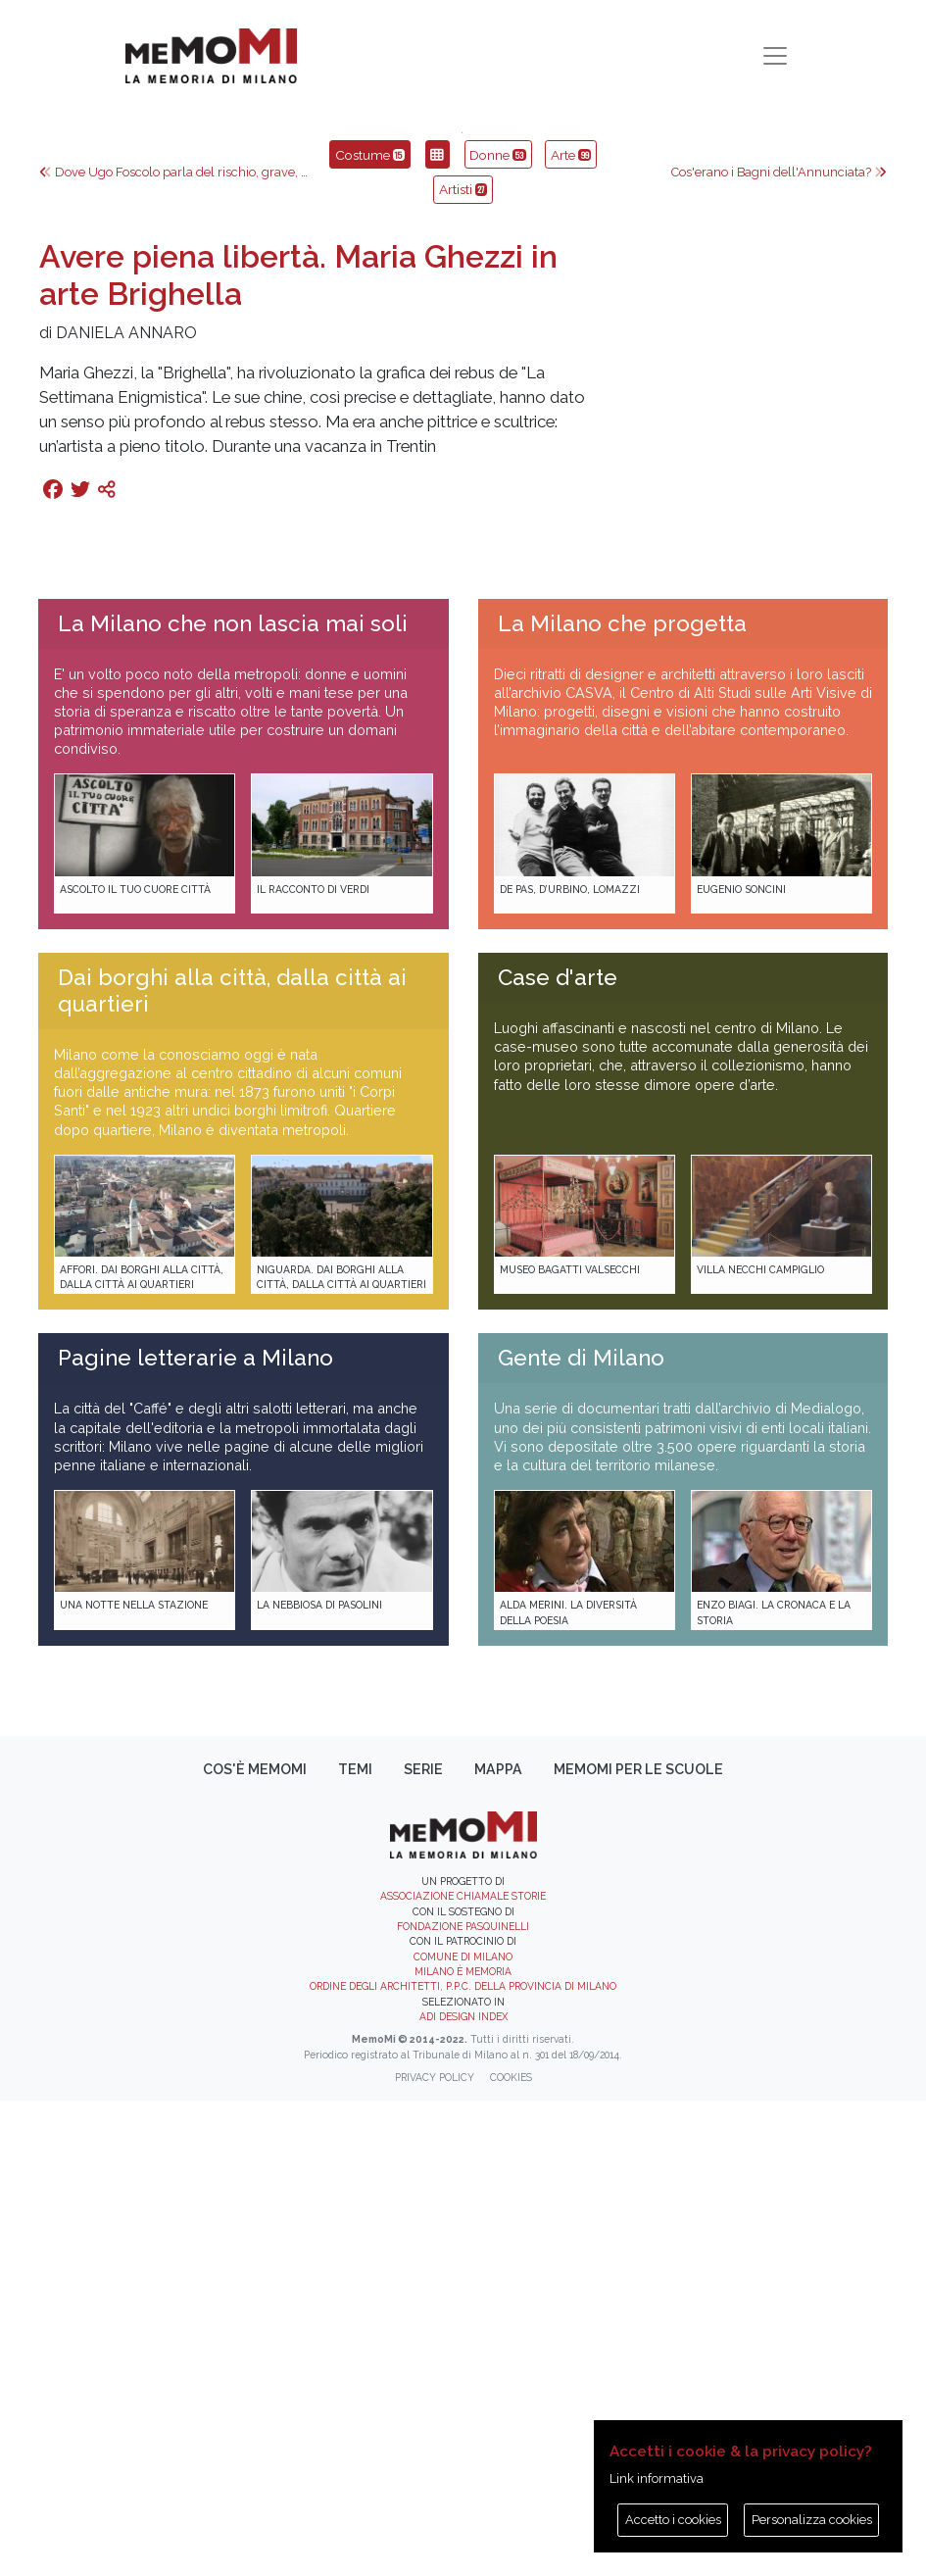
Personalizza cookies (812, 2519)
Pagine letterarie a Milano (195, 1833)
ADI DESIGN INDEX (463, 2492)
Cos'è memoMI (255, 2244)
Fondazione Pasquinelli (463, 2400)
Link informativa (656, 2478)
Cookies (511, 2552)
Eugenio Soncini (741, 1363)
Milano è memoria (463, 2446)
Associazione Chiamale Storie (463, 2371)
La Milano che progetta (622, 1098)
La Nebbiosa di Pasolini (319, 2080)
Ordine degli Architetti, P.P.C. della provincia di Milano (463, 2461)
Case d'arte (557, 1452)
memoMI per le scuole (638, 2244)
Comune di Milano (463, 2431)
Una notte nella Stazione (134, 2080)
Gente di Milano (581, 1833)
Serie (423, 2244)
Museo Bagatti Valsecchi (570, 1744)
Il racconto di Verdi (313, 1363)
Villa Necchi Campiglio (760, 1744)
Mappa (498, 2244)
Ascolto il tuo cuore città (135, 1363)
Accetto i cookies (673, 2519)
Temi (355, 2244)
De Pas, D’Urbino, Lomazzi (570, 1363)
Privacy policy (434, 2552)
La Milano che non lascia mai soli (233, 1098)
